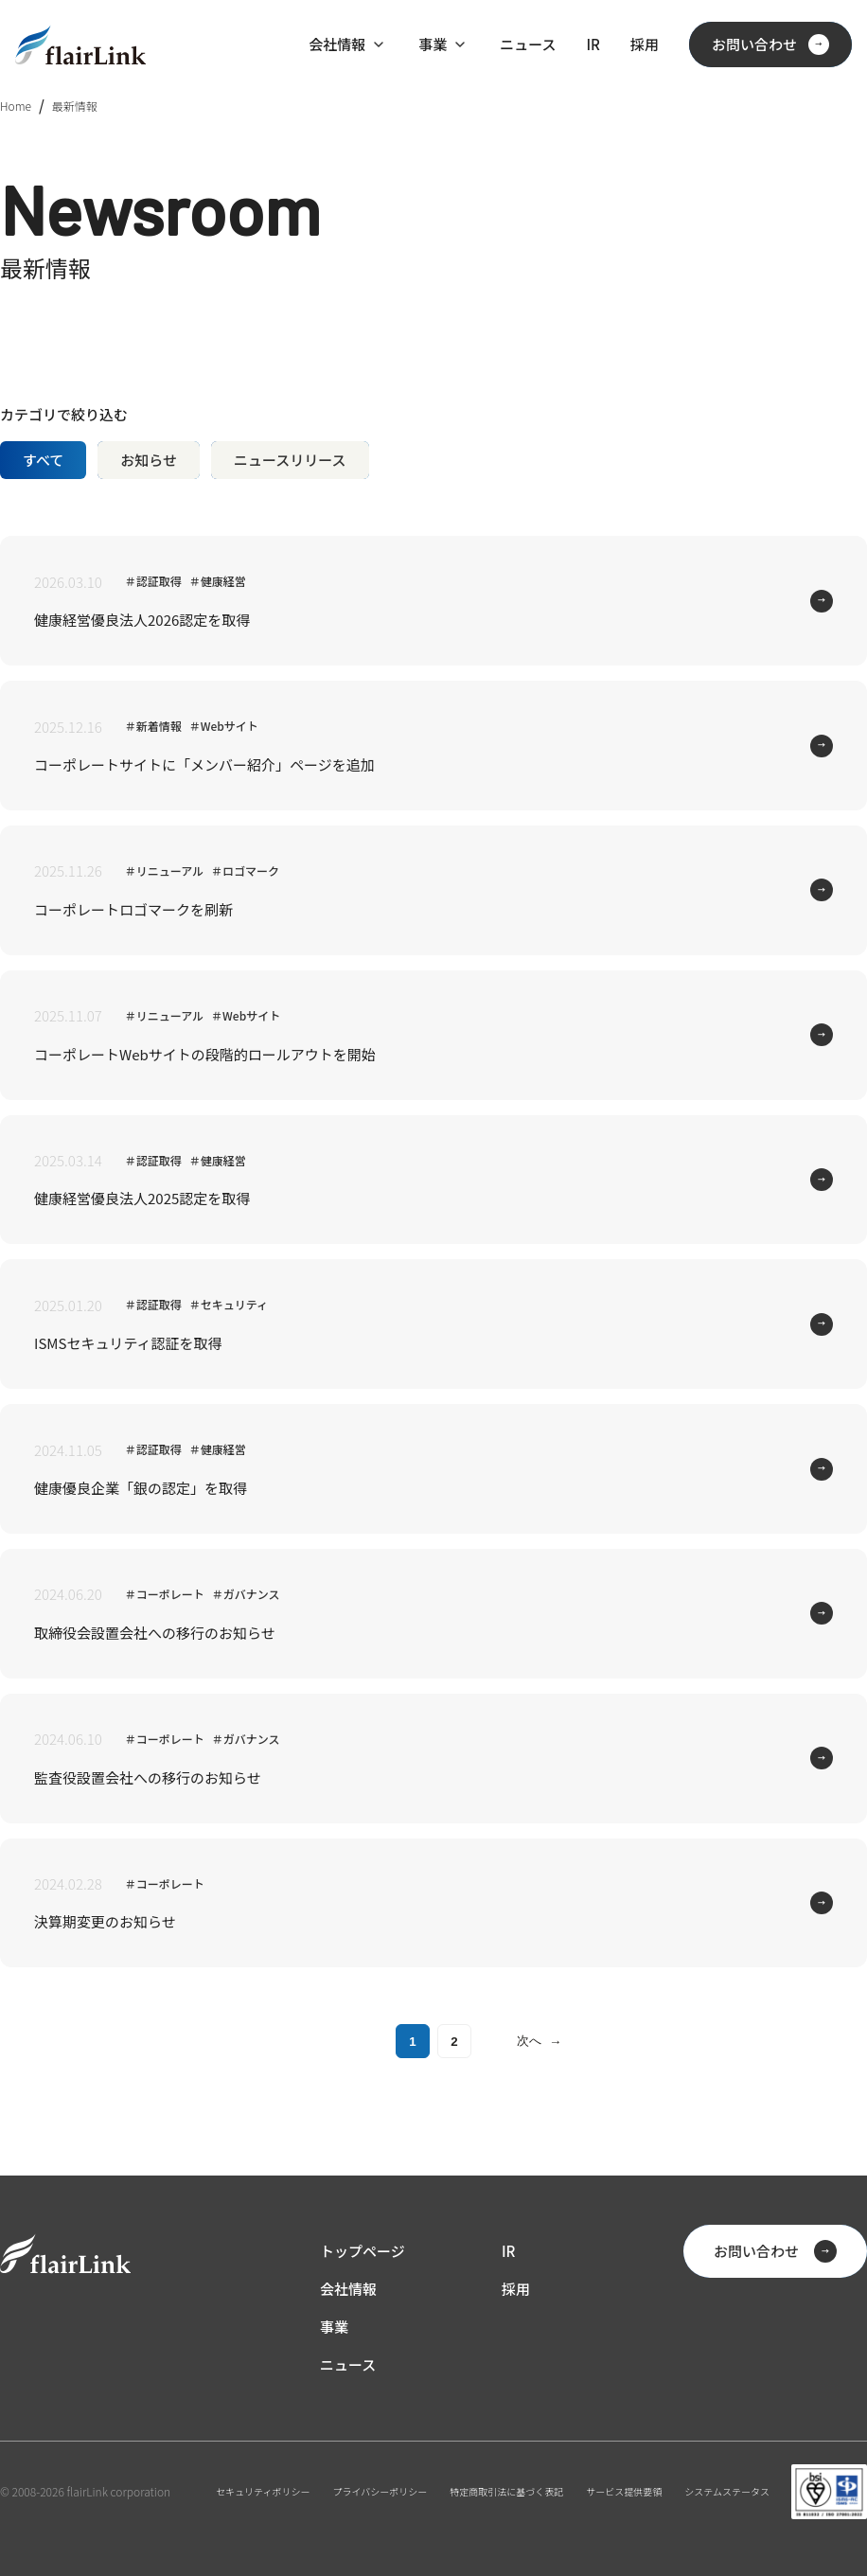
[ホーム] (80, 45)
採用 (644, 44)
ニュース (528, 44)
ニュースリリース (290, 460)
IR (592, 44)
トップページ (362, 2251)
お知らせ (148, 460)
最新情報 (74, 106)
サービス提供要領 (624, 2491)
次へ (539, 2041)
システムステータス (727, 2491)
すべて (43, 460)
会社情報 (337, 44)
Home (15, 106)
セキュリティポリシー (263, 2491)
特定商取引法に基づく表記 (506, 2491)
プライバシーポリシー (380, 2491)
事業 (432, 44)
